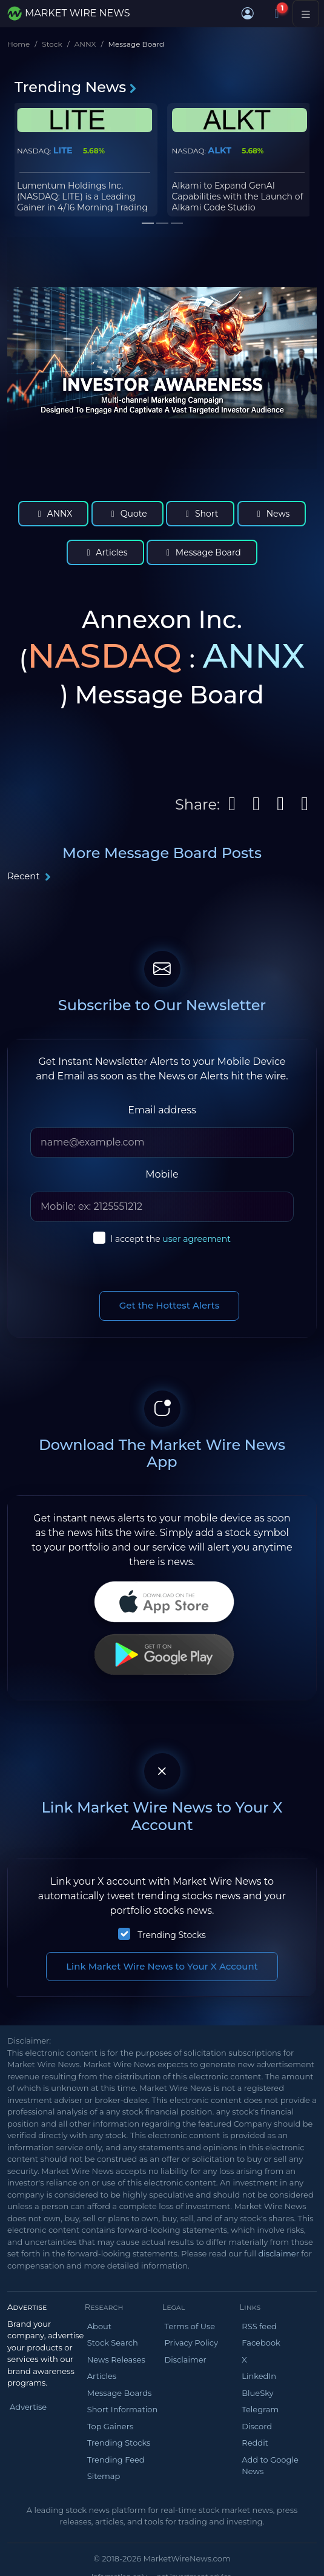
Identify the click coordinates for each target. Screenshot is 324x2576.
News (272, 513)
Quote (127, 513)
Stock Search (112, 2342)
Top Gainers (110, 2426)
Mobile (161, 1174)
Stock (52, 44)
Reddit (255, 2442)
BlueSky (257, 2393)
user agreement (196, 1238)
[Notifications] (276, 13)
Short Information (122, 2409)
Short (200, 513)
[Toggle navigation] (306, 13)
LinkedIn (259, 2376)
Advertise (28, 2407)
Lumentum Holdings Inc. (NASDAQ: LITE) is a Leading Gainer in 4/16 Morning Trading (82, 196)
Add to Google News (270, 2466)
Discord (257, 2426)
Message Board (202, 552)
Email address (162, 1110)
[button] (247, 13)
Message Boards (119, 2393)
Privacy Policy (191, 2342)
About (99, 2326)
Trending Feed (116, 2459)
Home (18, 44)
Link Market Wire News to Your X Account (162, 1966)
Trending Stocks (171, 1935)
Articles (105, 552)
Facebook (261, 2342)
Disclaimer (186, 2359)
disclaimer (278, 2253)
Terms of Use (190, 2326)
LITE (63, 150)
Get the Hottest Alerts (169, 1305)
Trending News (76, 87)
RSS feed (259, 2326)
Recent (29, 876)
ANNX (85, 44)
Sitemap (104, 2476)
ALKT (219, 150)
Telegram (260, 2409)
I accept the (170, 1238)
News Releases (116, 2359)
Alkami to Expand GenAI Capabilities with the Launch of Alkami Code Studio (237, 196)
